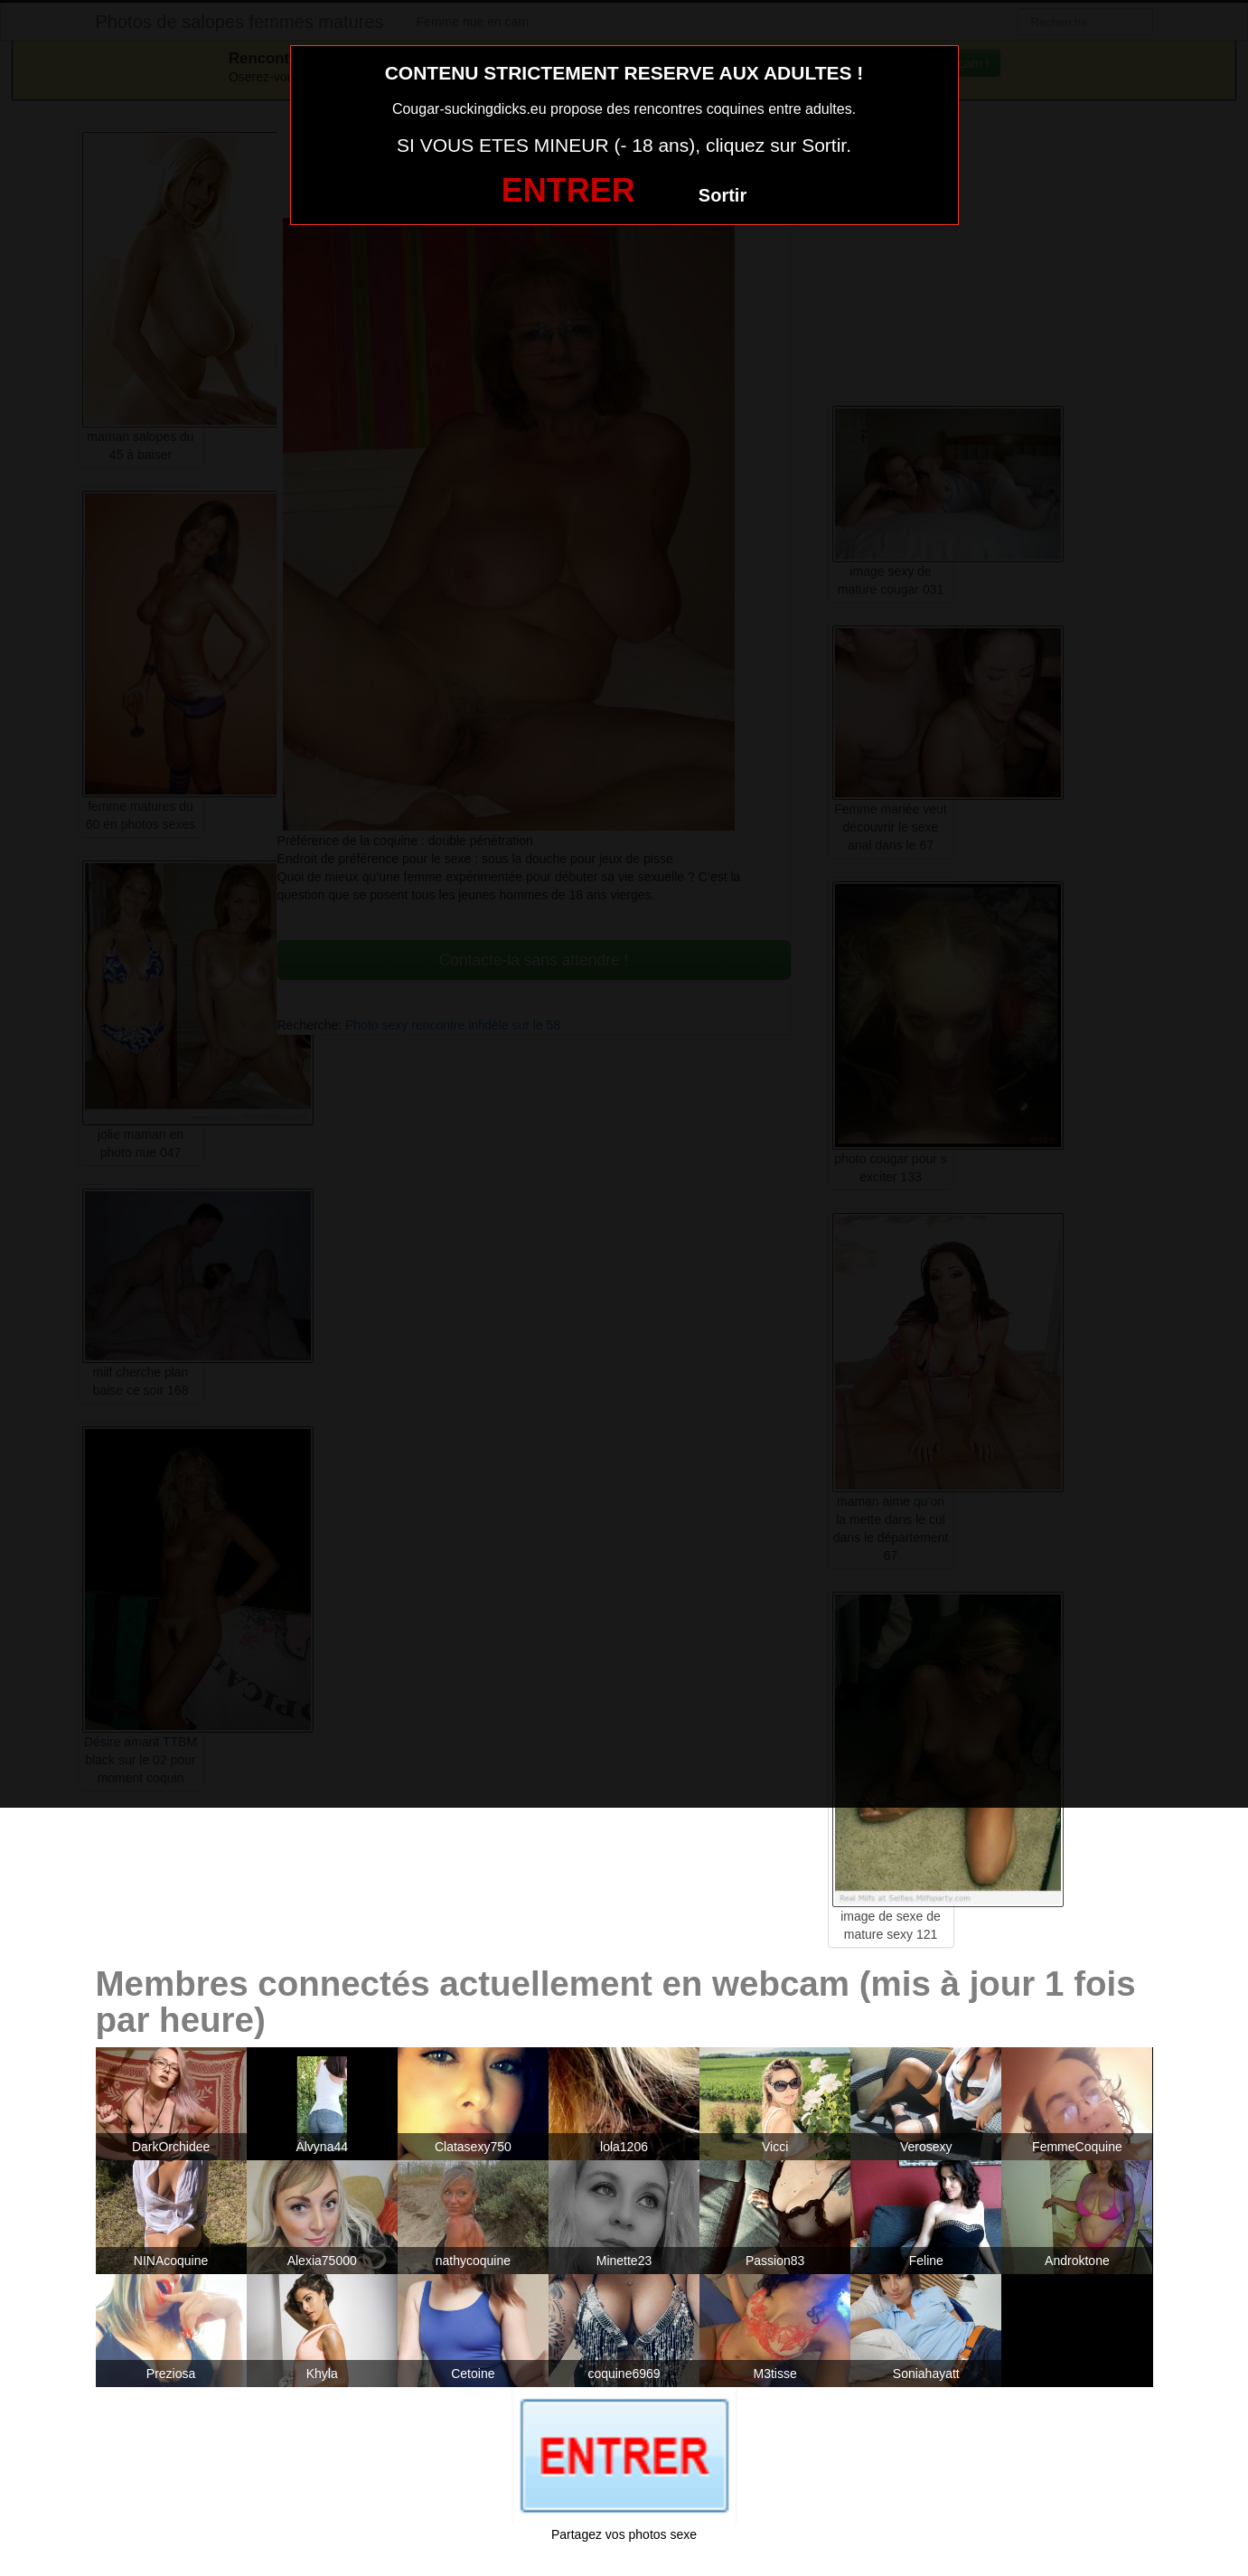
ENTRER (568, 190)
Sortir (722, 195)
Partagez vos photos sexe (624, 2534)
